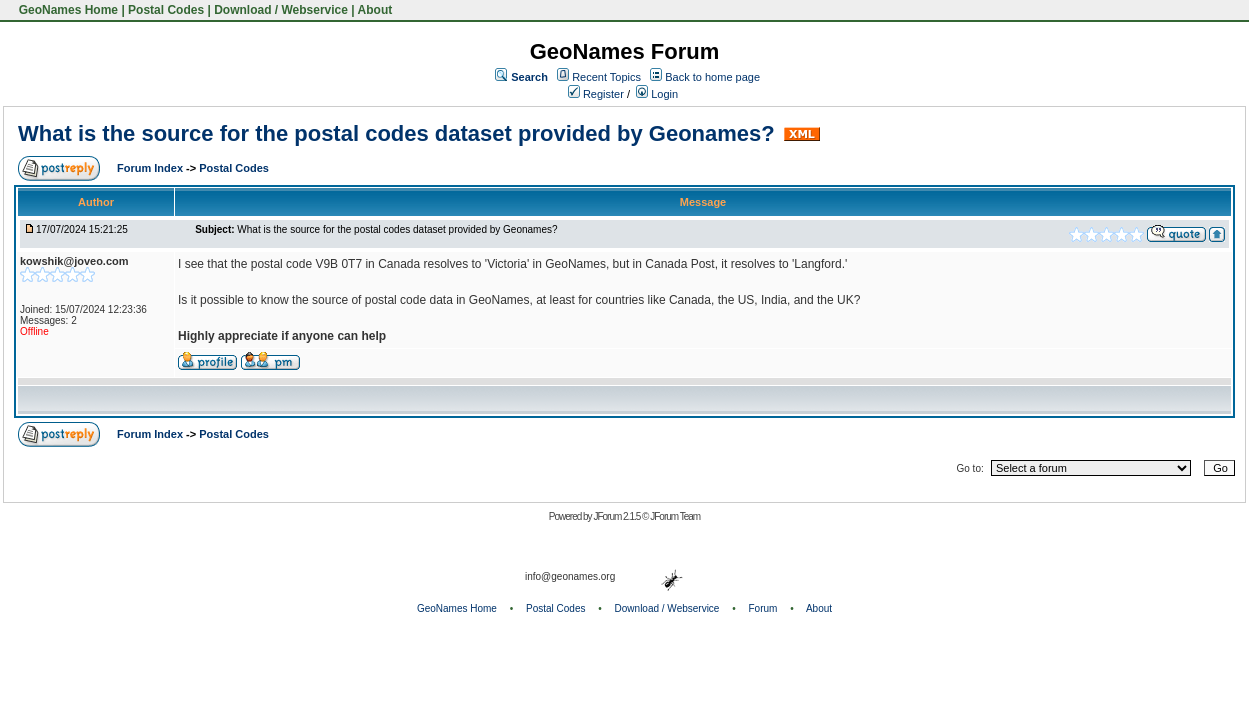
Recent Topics (606, 77)
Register (596, 94)
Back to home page (712, 77)
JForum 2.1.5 (617, 516)
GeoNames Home (66, 10)
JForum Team (675, 516)
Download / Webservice (281, 10)
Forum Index (151, 168)
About (375, 10)
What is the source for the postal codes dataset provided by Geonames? (396, 133)
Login (657, 94)
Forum (763, 608)
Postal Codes (166, 10)
